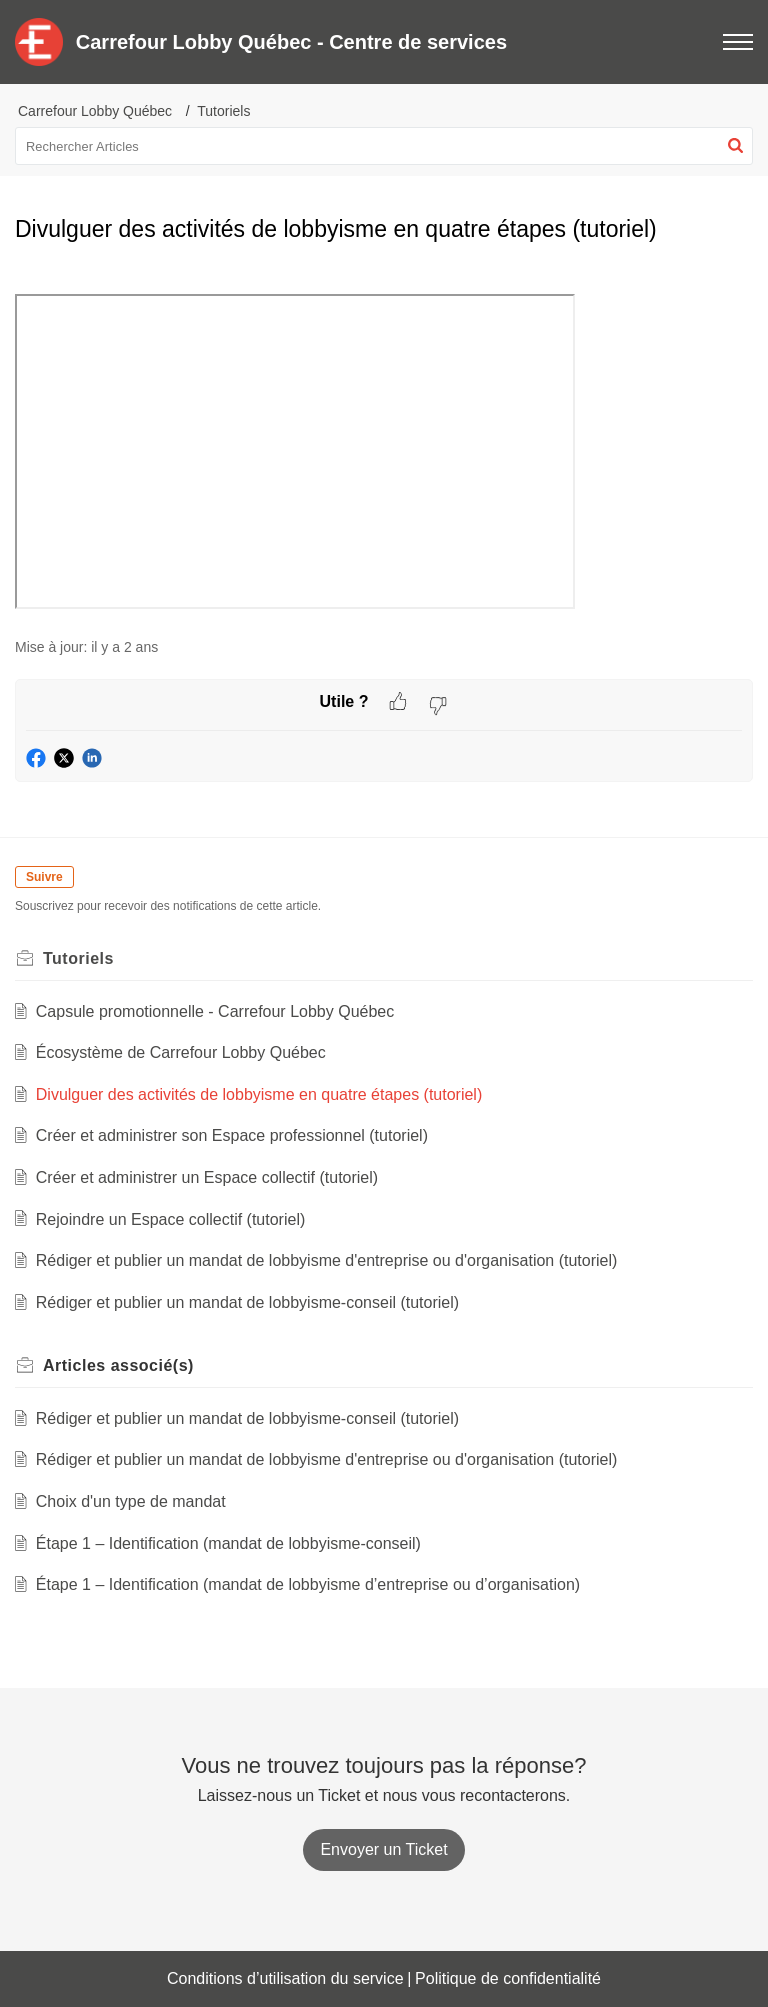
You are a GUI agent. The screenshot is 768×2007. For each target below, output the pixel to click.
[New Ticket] (383, 1849)
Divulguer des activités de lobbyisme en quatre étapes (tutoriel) (259, 1094)
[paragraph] (384, 442)
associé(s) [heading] (118, 1365)
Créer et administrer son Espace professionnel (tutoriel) (232, 1135)
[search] (384, 146)
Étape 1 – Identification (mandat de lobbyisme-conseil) (228, 1543)
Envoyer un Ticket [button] (383, 1849)
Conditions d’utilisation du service (285, 1978)
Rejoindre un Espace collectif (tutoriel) (170, 1219)
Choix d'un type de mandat (131, 1501)
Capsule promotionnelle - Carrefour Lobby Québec (215, 1011)
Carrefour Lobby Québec (95, 111)
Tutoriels (223, 111)
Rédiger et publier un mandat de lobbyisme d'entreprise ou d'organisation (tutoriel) (327, 1260)
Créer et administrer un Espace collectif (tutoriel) (207, 1177)
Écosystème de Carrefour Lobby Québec (181, 1052)
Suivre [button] (44, 877)
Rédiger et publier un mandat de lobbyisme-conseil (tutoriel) (247, 1302)
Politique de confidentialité (508, 1978)
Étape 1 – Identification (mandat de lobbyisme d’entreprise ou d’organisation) (308, 1584)
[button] (735, 146)
